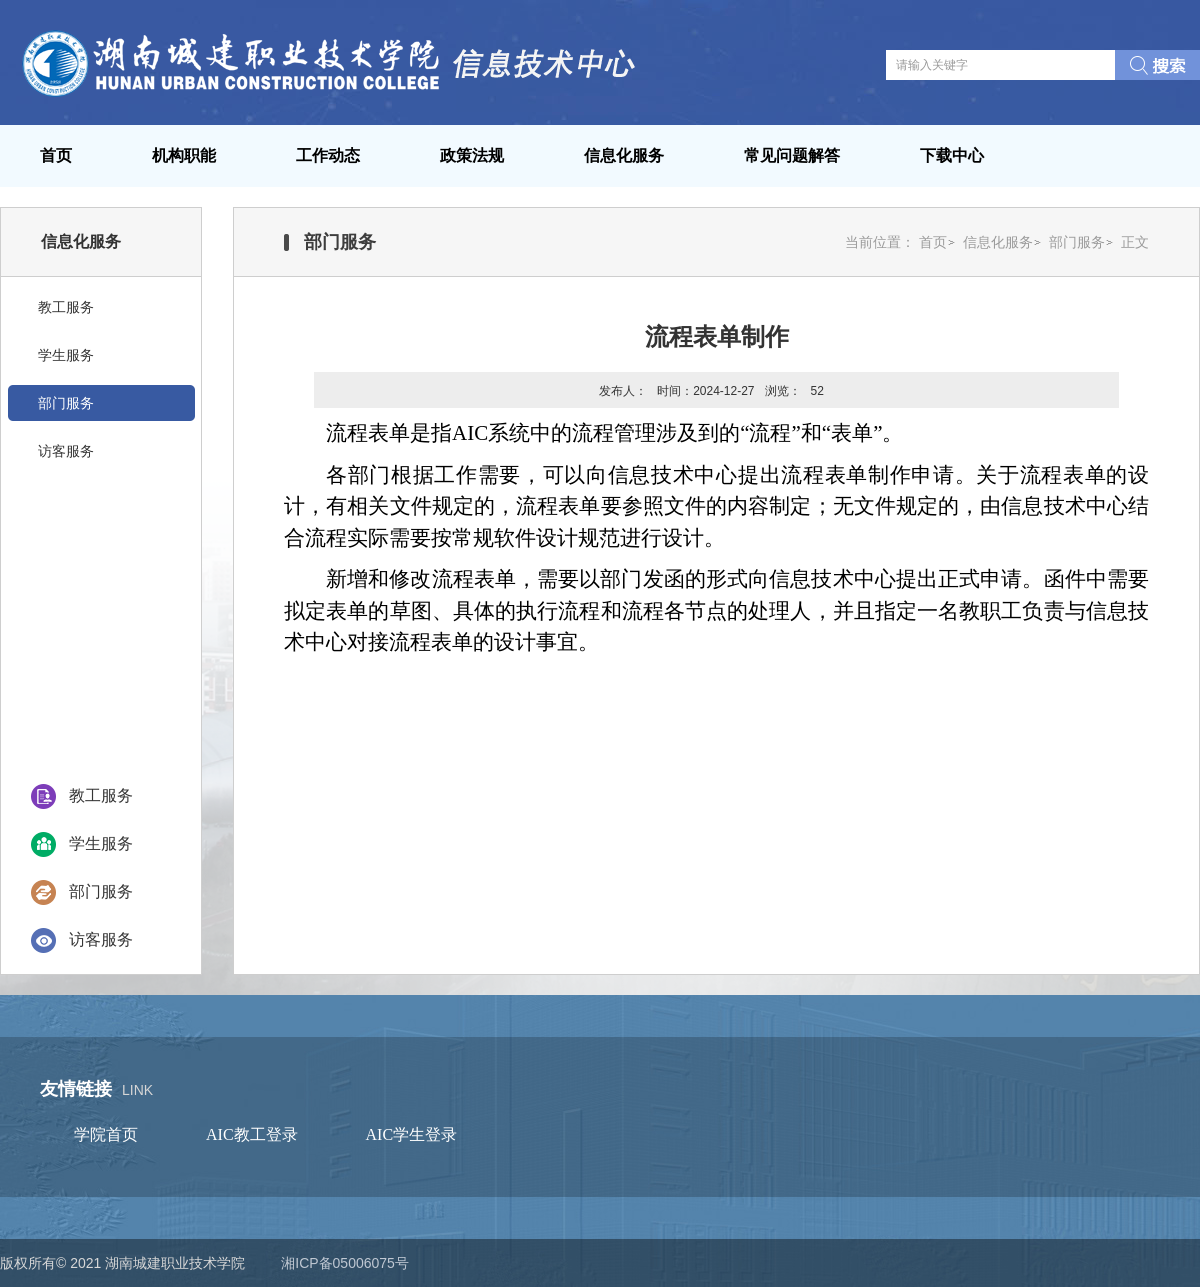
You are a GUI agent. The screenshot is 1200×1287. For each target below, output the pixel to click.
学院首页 (106, 1134)
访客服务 (101, 939)
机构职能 (184, 155)
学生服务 (101, 843)
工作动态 (328, 155)
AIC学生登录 (412, 1134)
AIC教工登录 (252, 1134)
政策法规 (472, 155)
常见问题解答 (792, 155)
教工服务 (101, 795)
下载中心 (952, 155)
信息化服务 (624, 155)
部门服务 (101, 891)
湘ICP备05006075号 (345, 1263)
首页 (56, 155)
